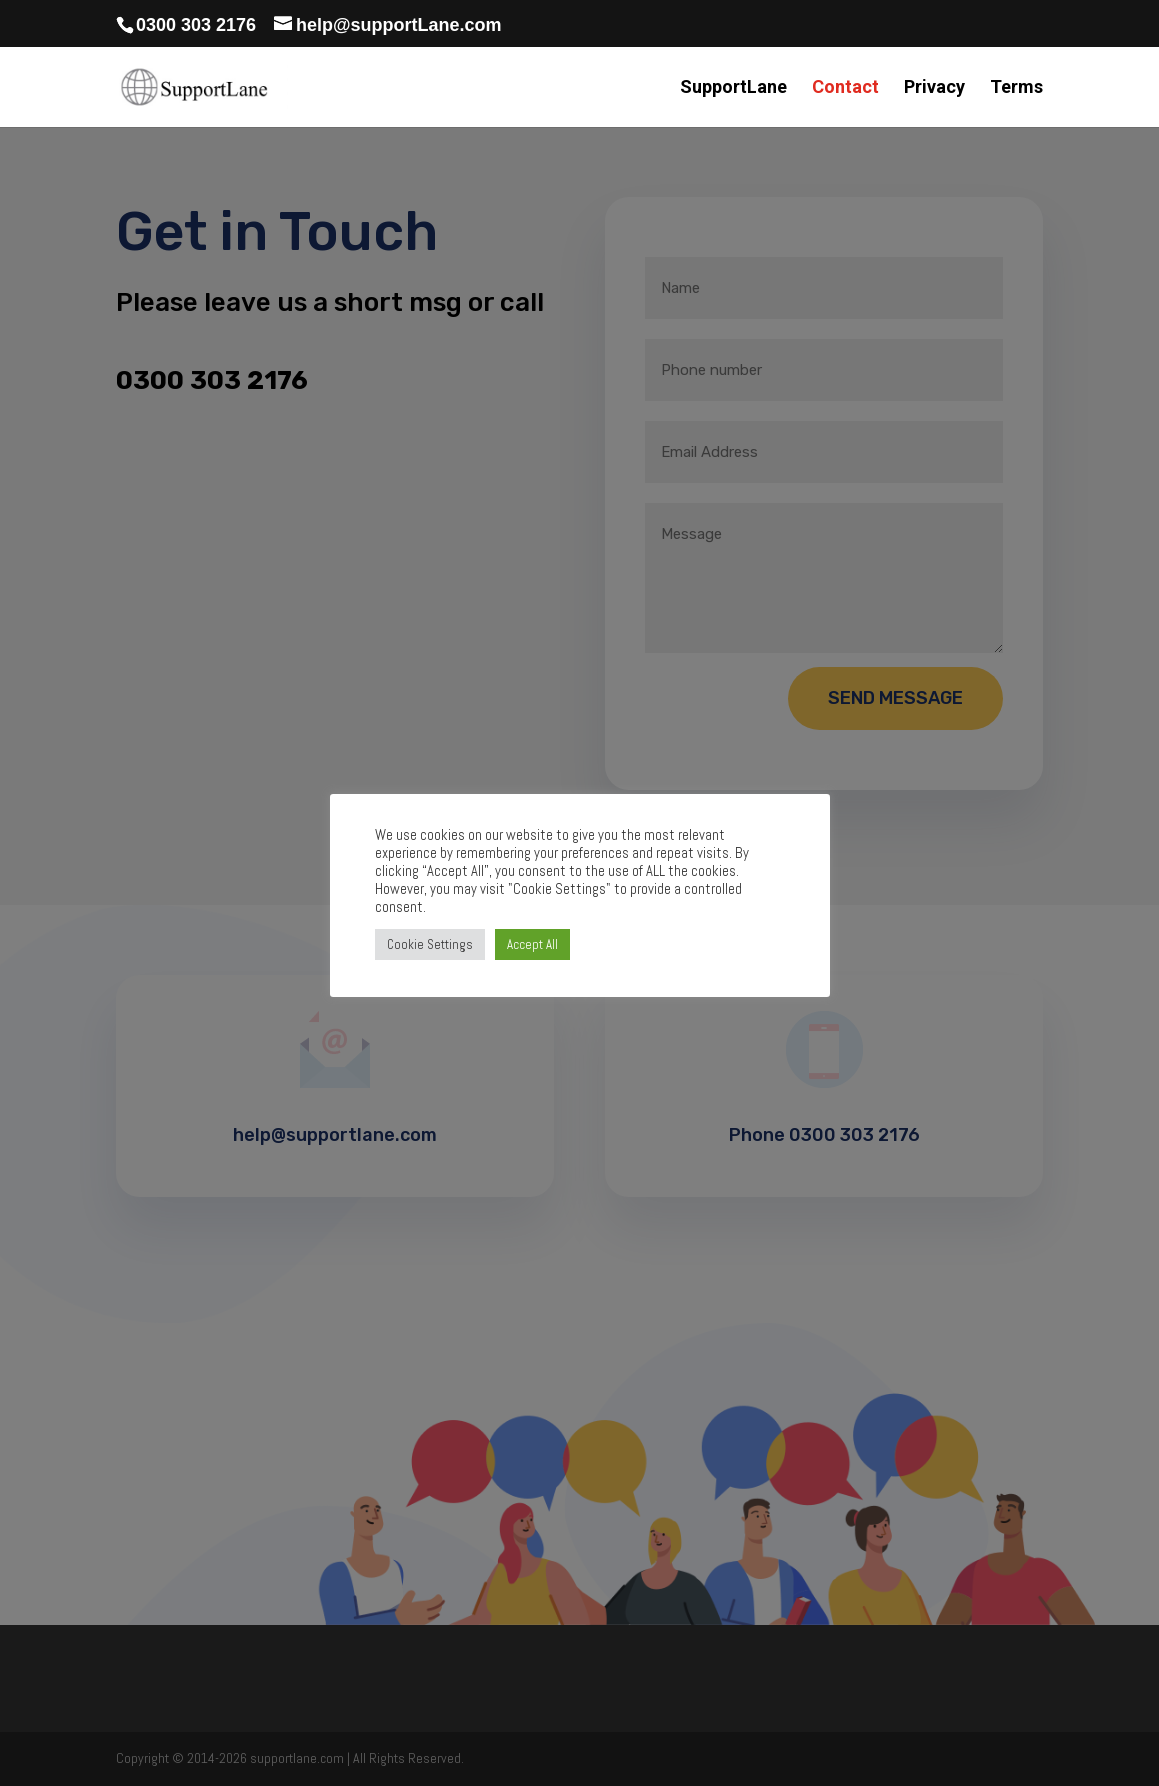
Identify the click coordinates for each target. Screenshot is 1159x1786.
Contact (845, 88)
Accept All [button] (532, 944)
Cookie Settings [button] (430, 944)
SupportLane (733, 88)
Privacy (934, 88)
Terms (1016, 88)
